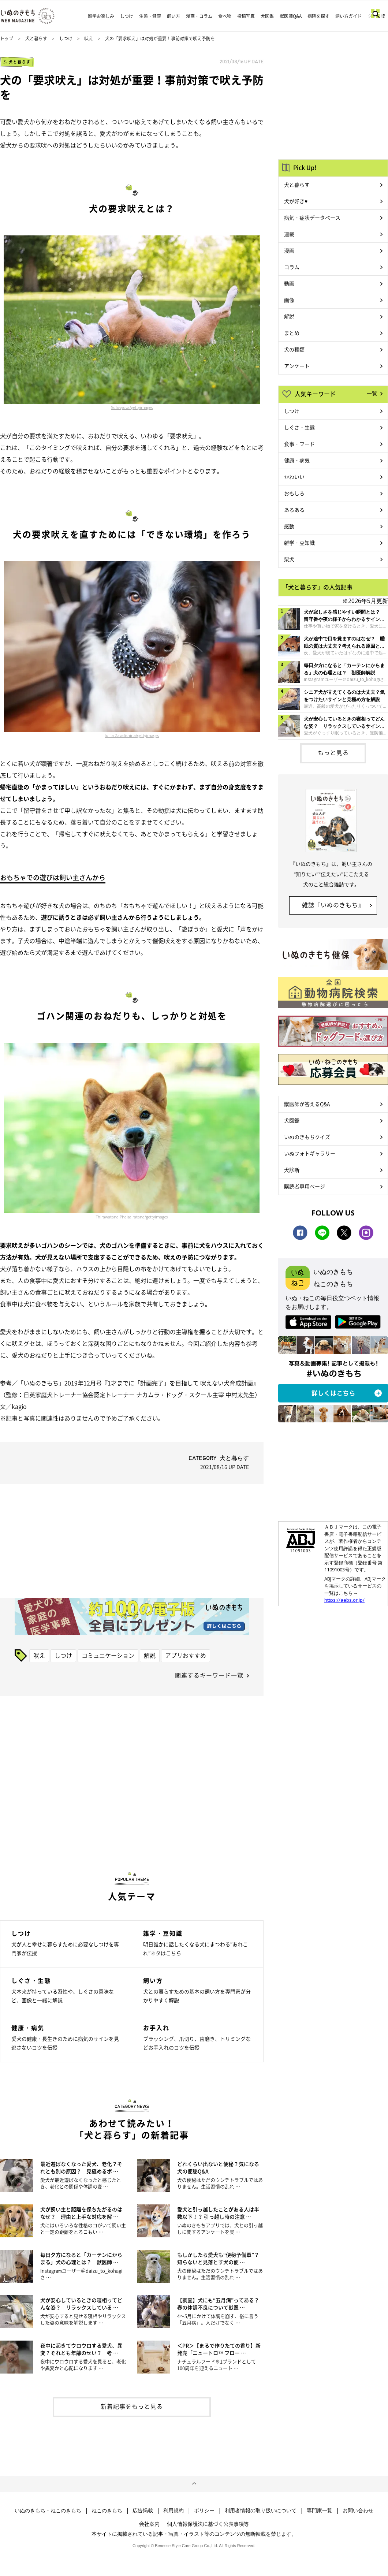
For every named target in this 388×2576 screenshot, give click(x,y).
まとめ (291, 332)
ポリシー (204, 2510)
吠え (88, 38)
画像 (289, 300)
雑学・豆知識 (299, 542)
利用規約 (173, 2510)
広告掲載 (143, 2510)
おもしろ (294, 493)
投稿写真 (246, 16)
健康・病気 (297, 460)
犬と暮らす (36, 38)
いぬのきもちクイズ (307, 1136)
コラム (291, 267)
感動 (289, 526)
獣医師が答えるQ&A (307, 1104)
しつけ (126, 16)
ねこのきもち (107, 2510)
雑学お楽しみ (101, 16)
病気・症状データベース (312, 217)
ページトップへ (194, 2484)
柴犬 (289, 559)
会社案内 (149, 2523)
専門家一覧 (319, 2510)
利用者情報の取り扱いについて (260, 2510)
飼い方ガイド (348, 16)
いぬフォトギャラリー (309, 1153)
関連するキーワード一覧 (209, 1675)
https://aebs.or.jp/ (344, 1600)
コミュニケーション (108, 1655)
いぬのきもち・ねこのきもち (48, 2510)
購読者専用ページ (304, 1186)
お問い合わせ (358, 2510)
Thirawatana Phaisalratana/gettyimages (132, 1217)
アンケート (297, 365)
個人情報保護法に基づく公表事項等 (208, 2523)
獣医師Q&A (291, 16)
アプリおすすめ (185, 1655)
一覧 (372, 393)
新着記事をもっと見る (132, 2406)
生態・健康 (150, 16)
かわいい (294, 476)
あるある (294, 509)
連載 (289, 234)
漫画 (289, 250)
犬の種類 (294, 349)
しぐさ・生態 (299, 427)
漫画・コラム (199, 16)
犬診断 (291, 1169)
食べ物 (224, 16)
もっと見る (333, 752)
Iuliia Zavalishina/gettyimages (132, 735)
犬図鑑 (267, 16)
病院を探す (318, 16)
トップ (6, 38)
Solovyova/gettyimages (132, 407)
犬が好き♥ (295, 201)
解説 (150, 1655)
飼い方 (173, 16)
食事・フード (299, 443)
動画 (289, 283)
